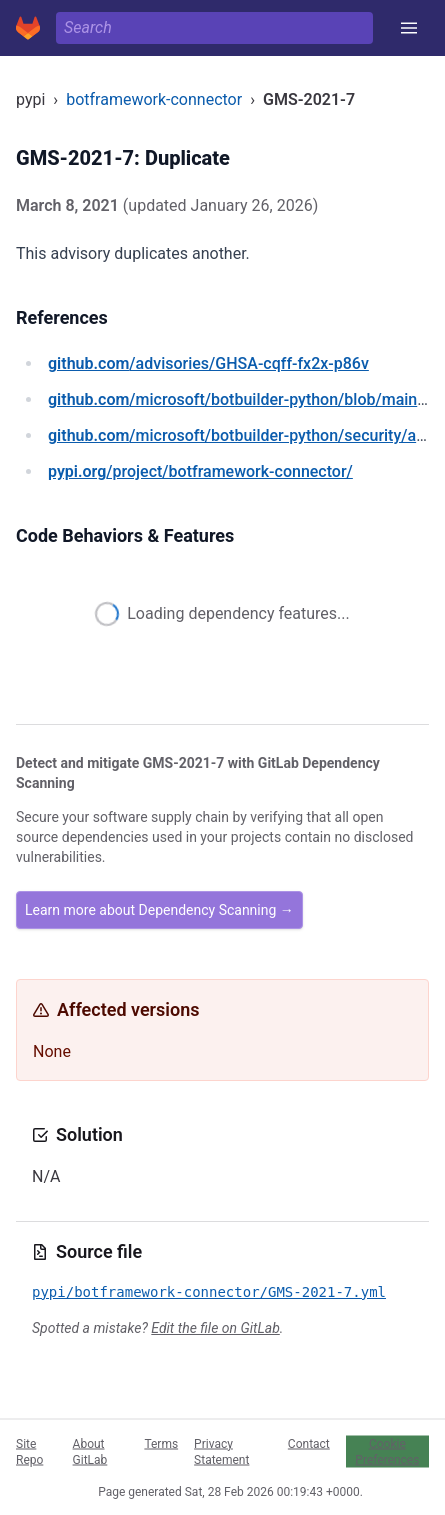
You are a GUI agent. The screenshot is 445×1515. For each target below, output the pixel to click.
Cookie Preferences (387, 1451)
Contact (309, 1443)
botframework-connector (154, 99)
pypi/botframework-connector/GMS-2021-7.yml (209, 1292)
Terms (161, 1443)
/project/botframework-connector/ (200, 471)
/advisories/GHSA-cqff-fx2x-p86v (208, 363)
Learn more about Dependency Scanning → (159, 910)
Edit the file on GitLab (215, 1328)
